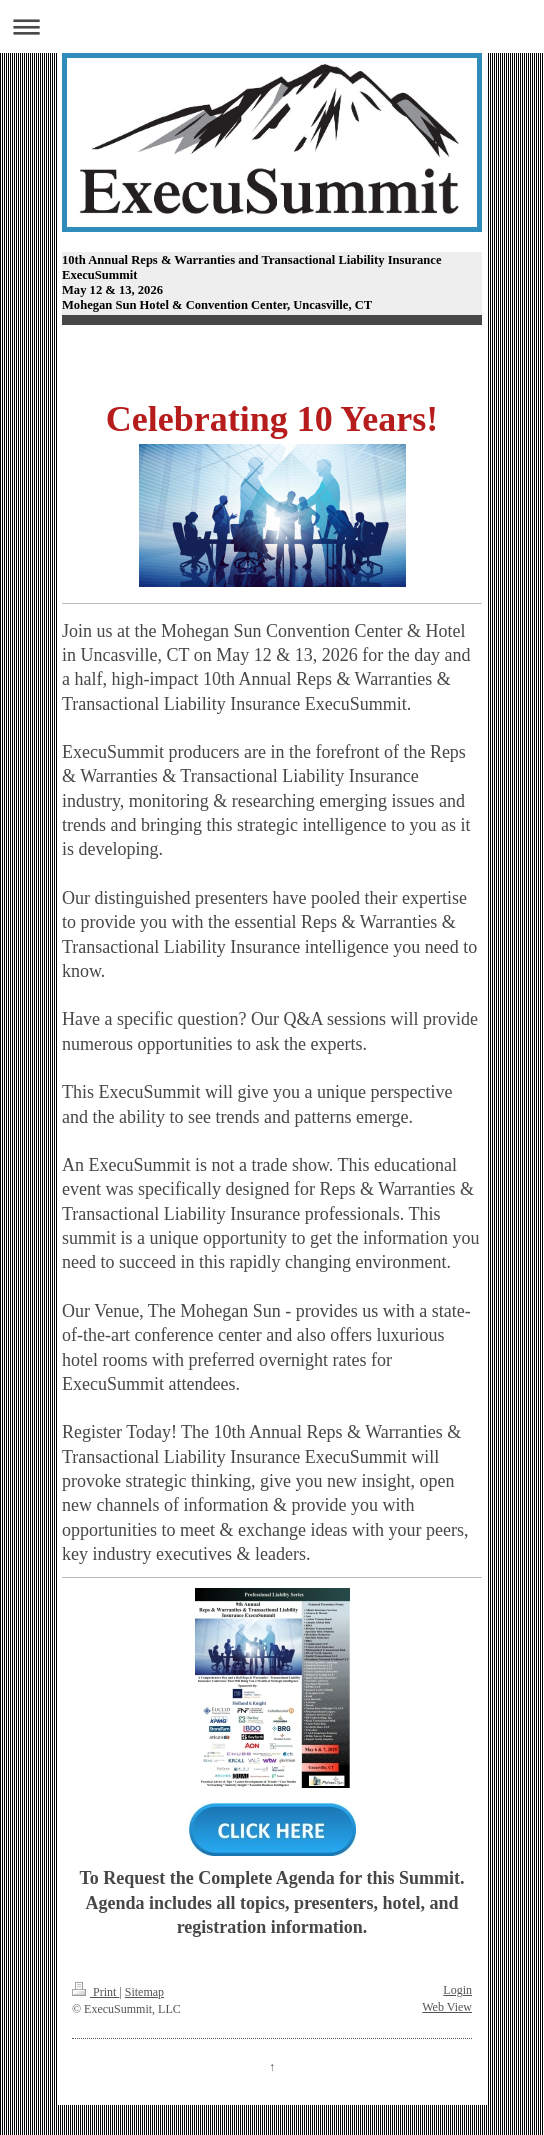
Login (457, 1990)
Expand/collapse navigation (272, 26)
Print (95, 1992)
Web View (447, 2007)
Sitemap (144, 1992)
